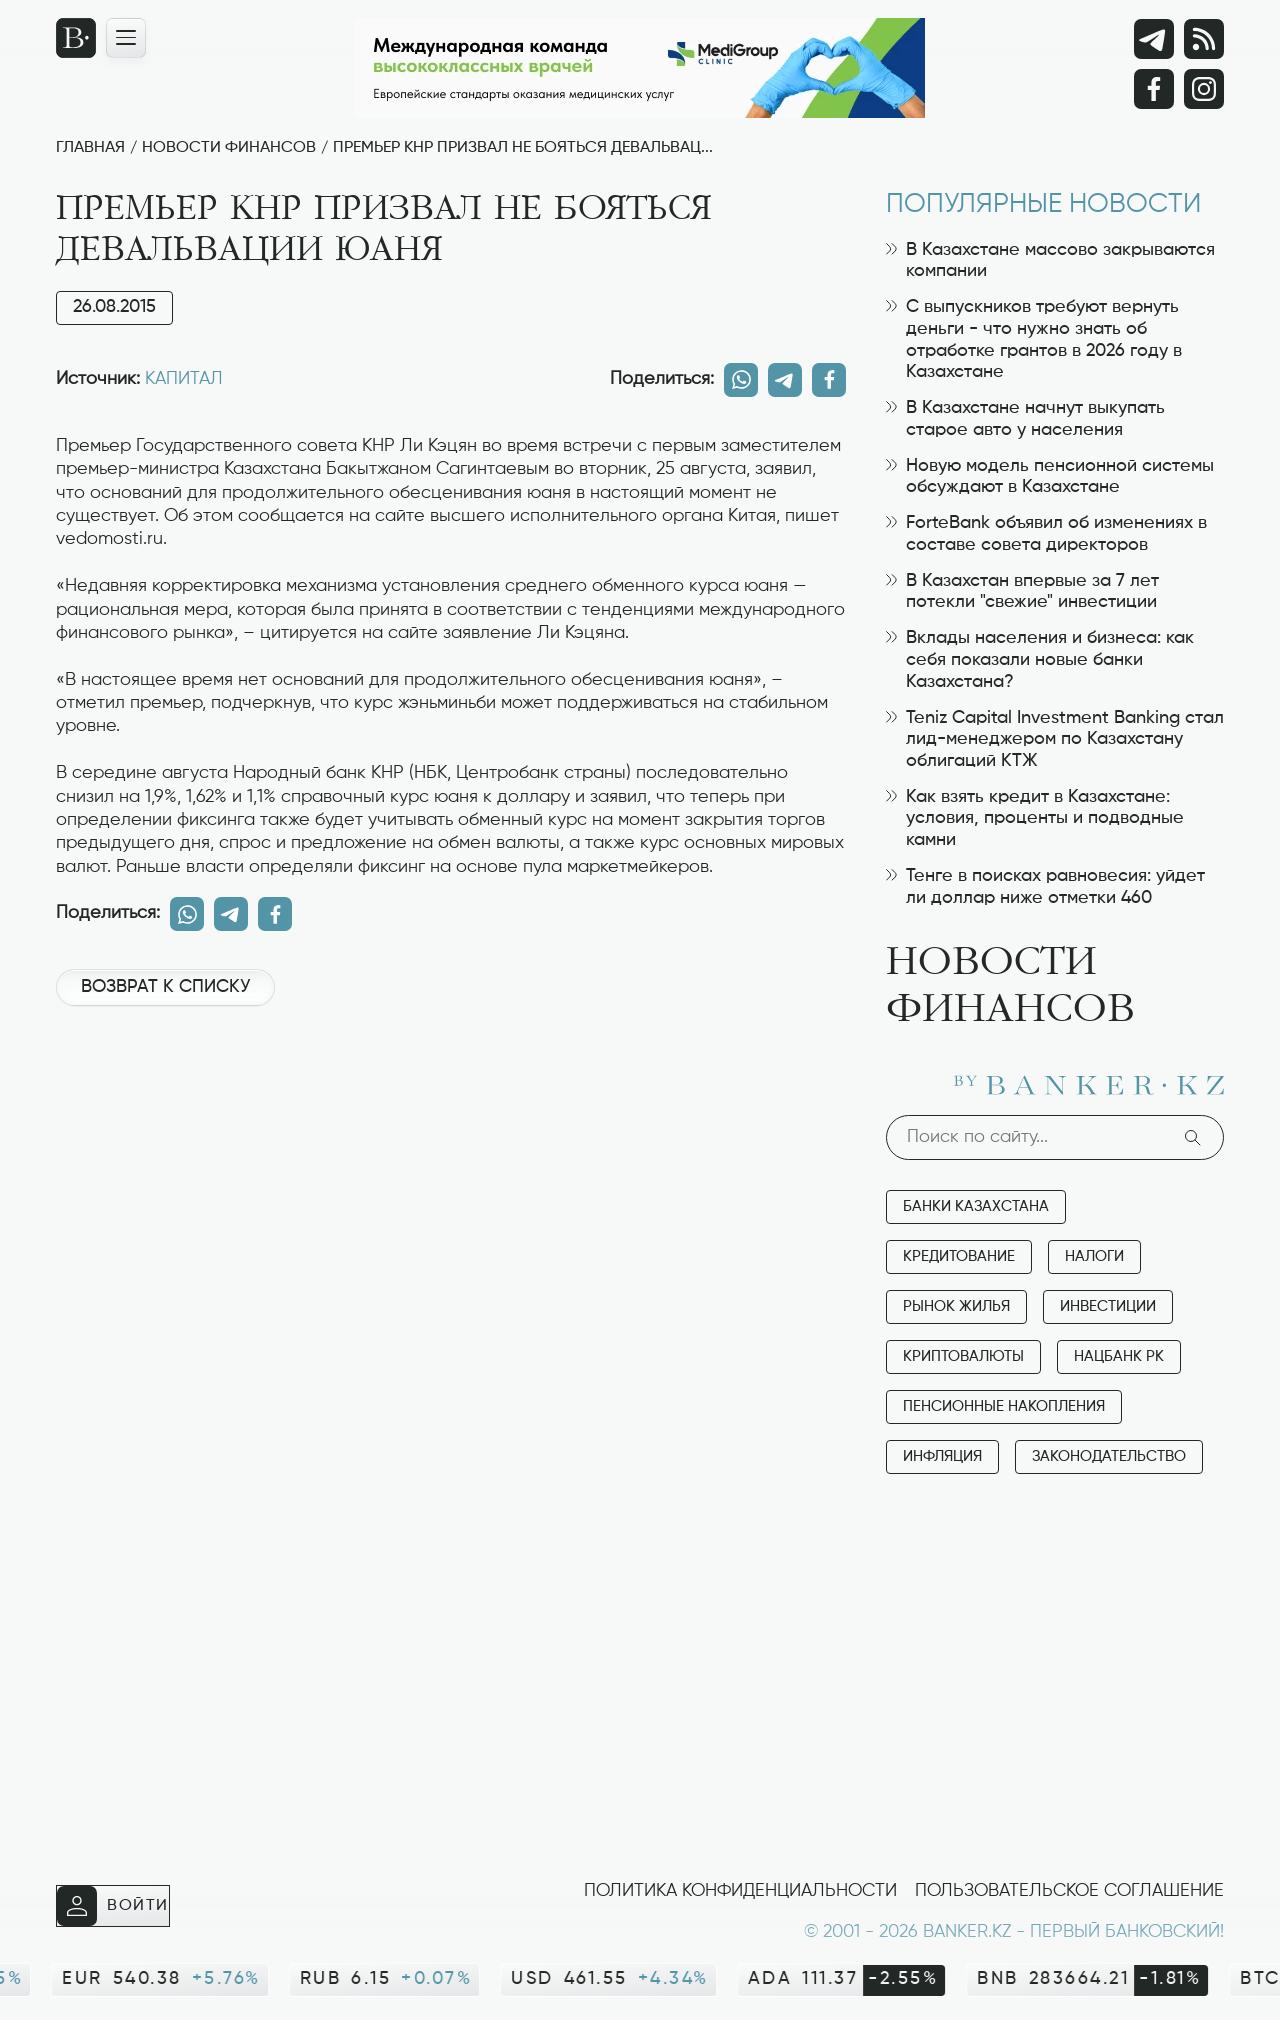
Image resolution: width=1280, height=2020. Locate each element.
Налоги (1094, 1256)
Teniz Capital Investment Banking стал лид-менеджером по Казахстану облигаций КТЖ (1055, 739)
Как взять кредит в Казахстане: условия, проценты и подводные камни (1035, 818)
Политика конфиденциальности (740, 1891)
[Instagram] (1204, 89)
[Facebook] (1154, 89)
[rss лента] (1204, 39)
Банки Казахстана (976, 1206)
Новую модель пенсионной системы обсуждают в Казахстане (1050, 477)
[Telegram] (1154, 39)
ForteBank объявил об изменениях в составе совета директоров (1046, 534)
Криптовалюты (963, 1356)
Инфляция (942, 1456)
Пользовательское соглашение (1069, 1891)
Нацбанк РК (1119, 1356)
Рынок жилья (956, 1306)
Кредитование (959, 1256)
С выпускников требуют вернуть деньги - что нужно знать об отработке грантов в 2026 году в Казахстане (1034, 339)
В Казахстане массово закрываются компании (1050, 261)
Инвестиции (1108, 1306)
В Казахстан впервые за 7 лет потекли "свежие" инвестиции (1022, 592)
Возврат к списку (165, 987)
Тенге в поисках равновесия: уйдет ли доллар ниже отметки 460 (1045, 887)
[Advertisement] (451, 1089)
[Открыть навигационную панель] (126, 38)
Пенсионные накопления (1004, 1406)
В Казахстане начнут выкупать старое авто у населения (1025, 419)
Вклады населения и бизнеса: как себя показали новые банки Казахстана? (1040, 659)
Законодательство (1109, 1456)
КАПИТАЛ (184, 379)
